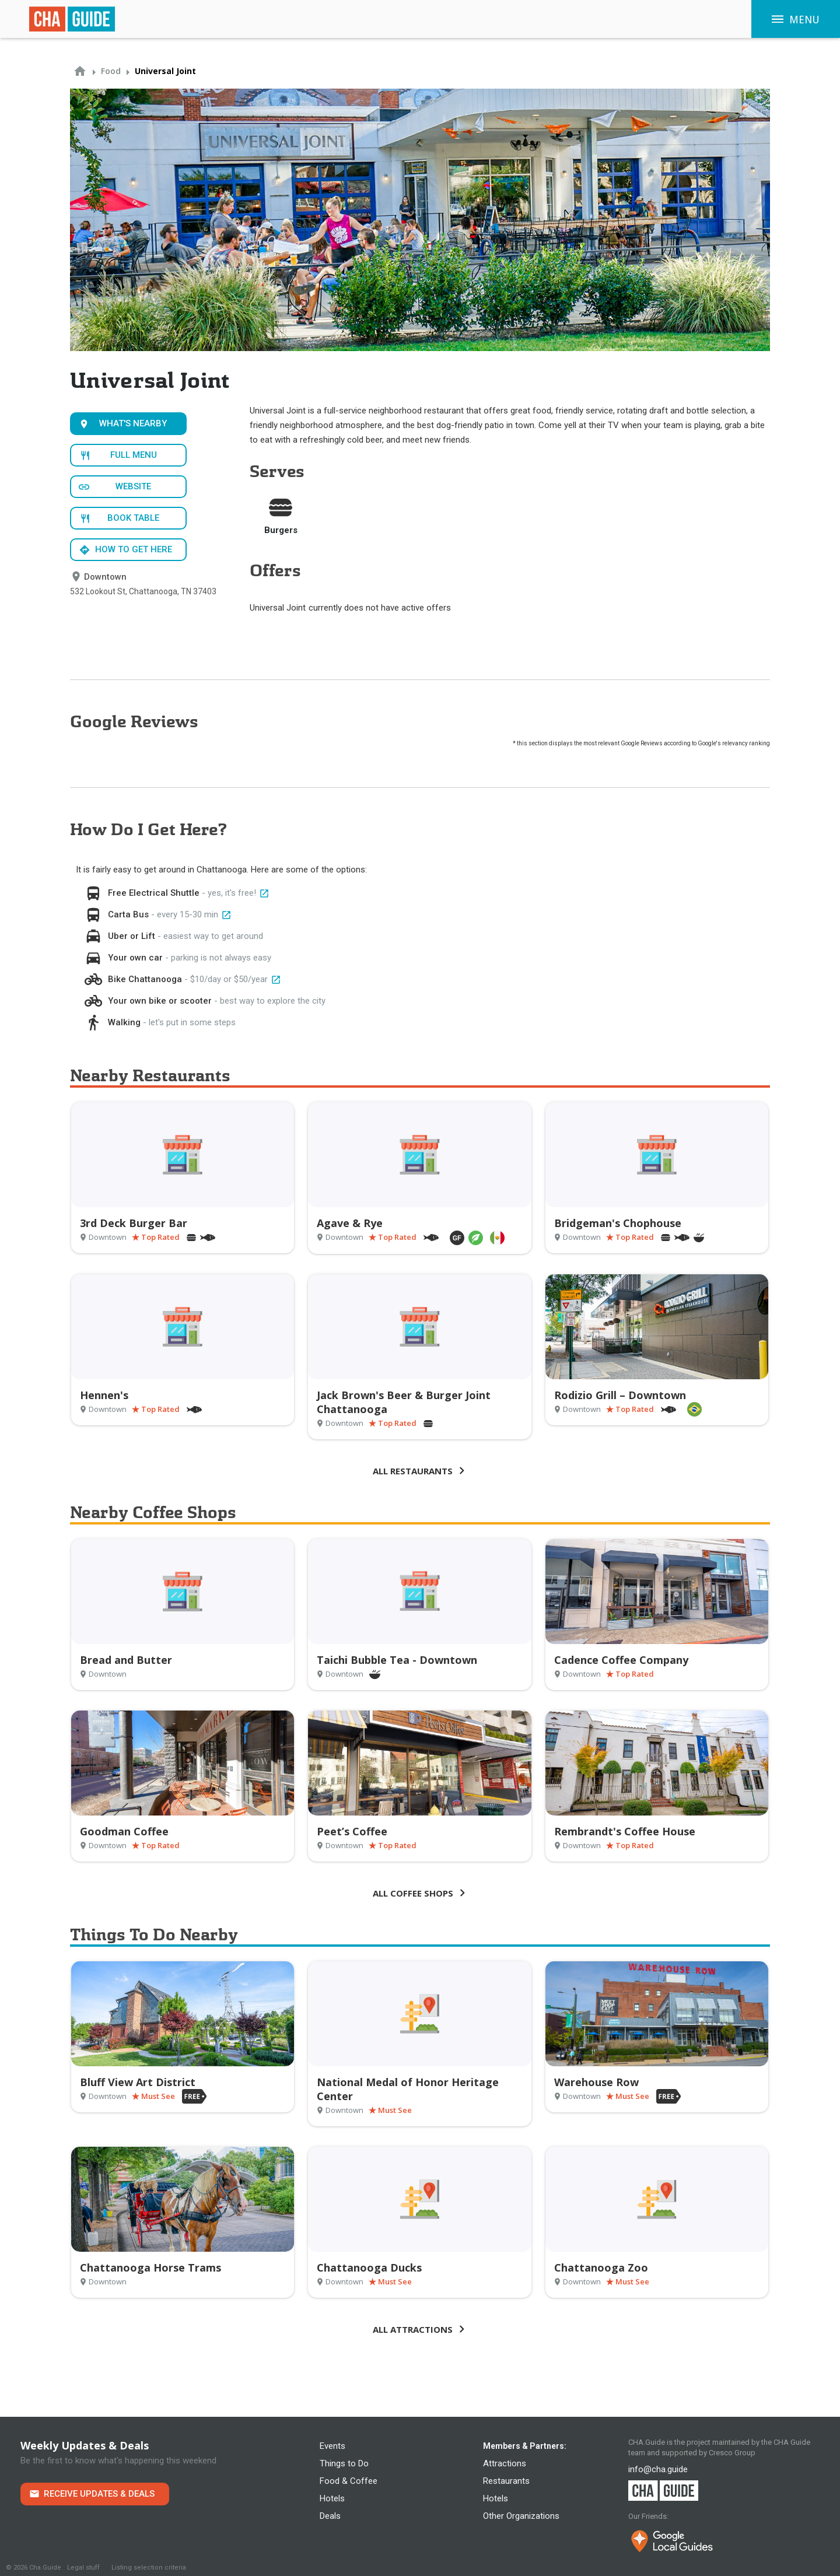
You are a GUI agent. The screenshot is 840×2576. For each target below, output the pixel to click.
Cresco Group (732, 2452)
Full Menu (133, 455)
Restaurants (506, 2481)
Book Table (133, 518)
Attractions (504, 2463)
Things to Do (344, 2463)
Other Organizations (521, 2516)
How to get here (133, 549)
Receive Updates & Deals (99, 2494)
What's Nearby (133, 423)
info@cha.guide (658, 2469)
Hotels (332, 2498)
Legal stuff (83, 2567)
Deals (330, 2516)
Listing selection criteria (148, 2567)
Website (133, 486)
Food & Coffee (348, 2481)
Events (332, 2446)
